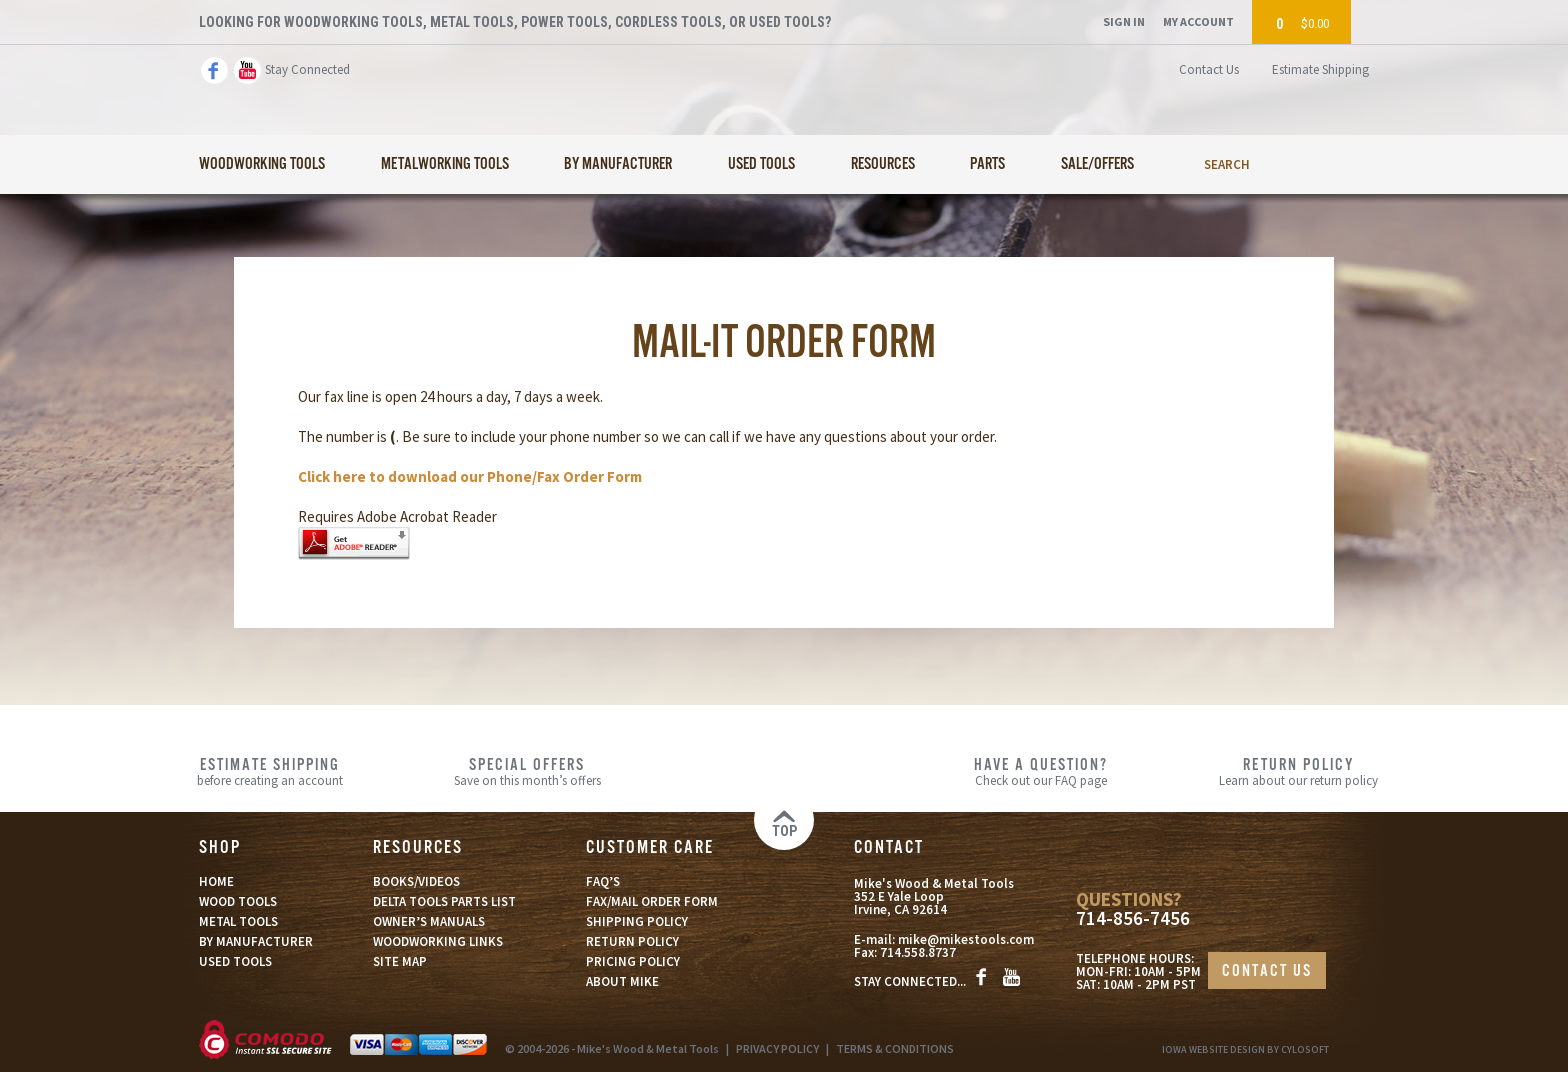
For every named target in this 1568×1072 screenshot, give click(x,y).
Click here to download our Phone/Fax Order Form (470, 476)
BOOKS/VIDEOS (416, 881)
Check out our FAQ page (1041, 771)
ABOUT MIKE (622, 981)
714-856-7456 (1133, 918)
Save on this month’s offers (527, 771)
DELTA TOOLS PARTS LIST (444, 901)
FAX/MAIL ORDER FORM (652, 901)
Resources (883, 164)
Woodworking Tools (262, 164)
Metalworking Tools (445, 164)
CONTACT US (1267, 971)
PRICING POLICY (633, 961)
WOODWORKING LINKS (438, 941)
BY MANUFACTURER (256, 941)
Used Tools (761, 164)
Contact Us (1209, 69)
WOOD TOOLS (238, 901)
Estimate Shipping (1320, 69)
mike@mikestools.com (966, 939)
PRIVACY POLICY (777, 1048)
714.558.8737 (918, 952)
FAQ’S (603, 881)
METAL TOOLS (238, 921)
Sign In (1124, 21)
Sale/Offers (1097, 164)
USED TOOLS (235, 961)
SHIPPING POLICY (637, 921)
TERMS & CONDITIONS (895, 1048)
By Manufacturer (618, 164)
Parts (987, 164)
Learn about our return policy (1298, 771)
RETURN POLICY (632, 941)
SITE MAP (400, 961)
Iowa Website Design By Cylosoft (1245, 1049)
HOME (216, 881)
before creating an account (270, 771)
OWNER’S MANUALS (429, 921)
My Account (1198, 21)
